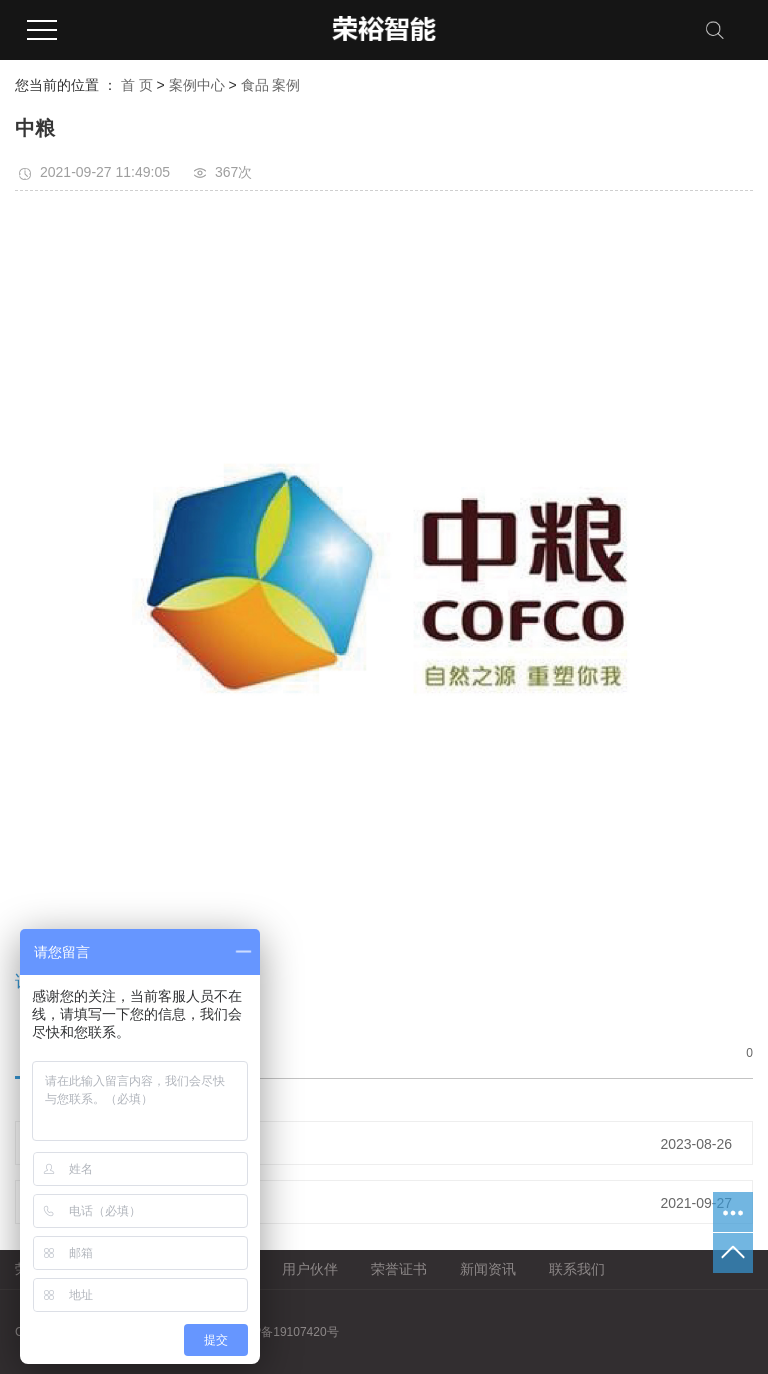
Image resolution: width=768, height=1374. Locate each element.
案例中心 (197, 85)
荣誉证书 (399, 1269)
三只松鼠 (110, 1202)
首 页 (137, 85)
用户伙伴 (310, 1269)
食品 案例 (271, 85)
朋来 (96, 1143)
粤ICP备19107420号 (283, 1332)
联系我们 (577, 1269)
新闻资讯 (488, 1269)
